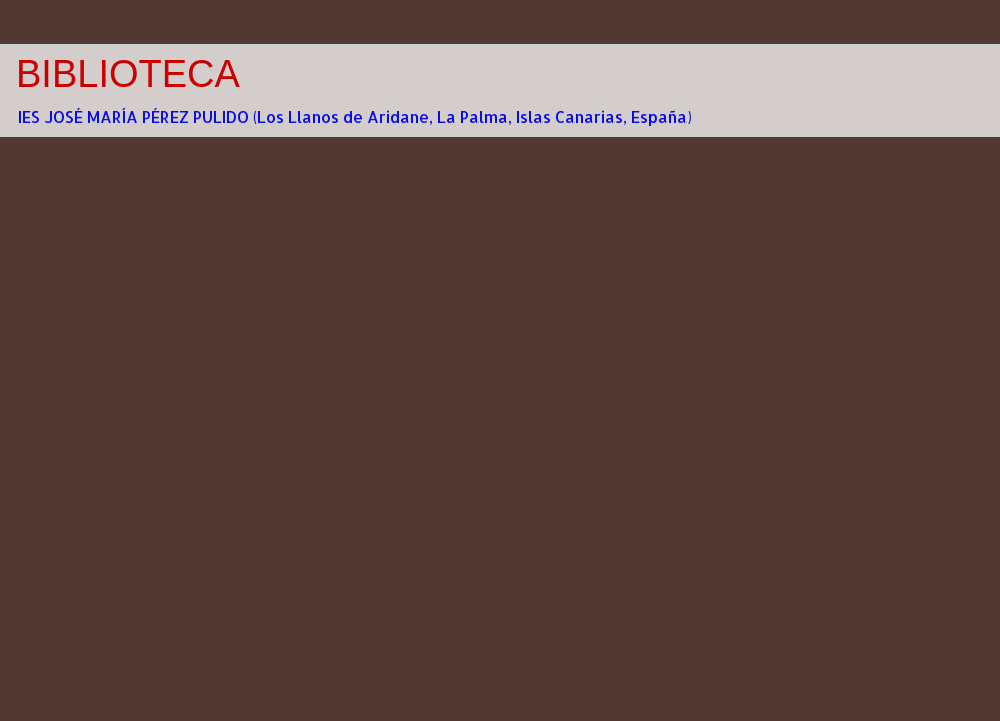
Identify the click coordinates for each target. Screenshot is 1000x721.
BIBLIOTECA (128, 74)
